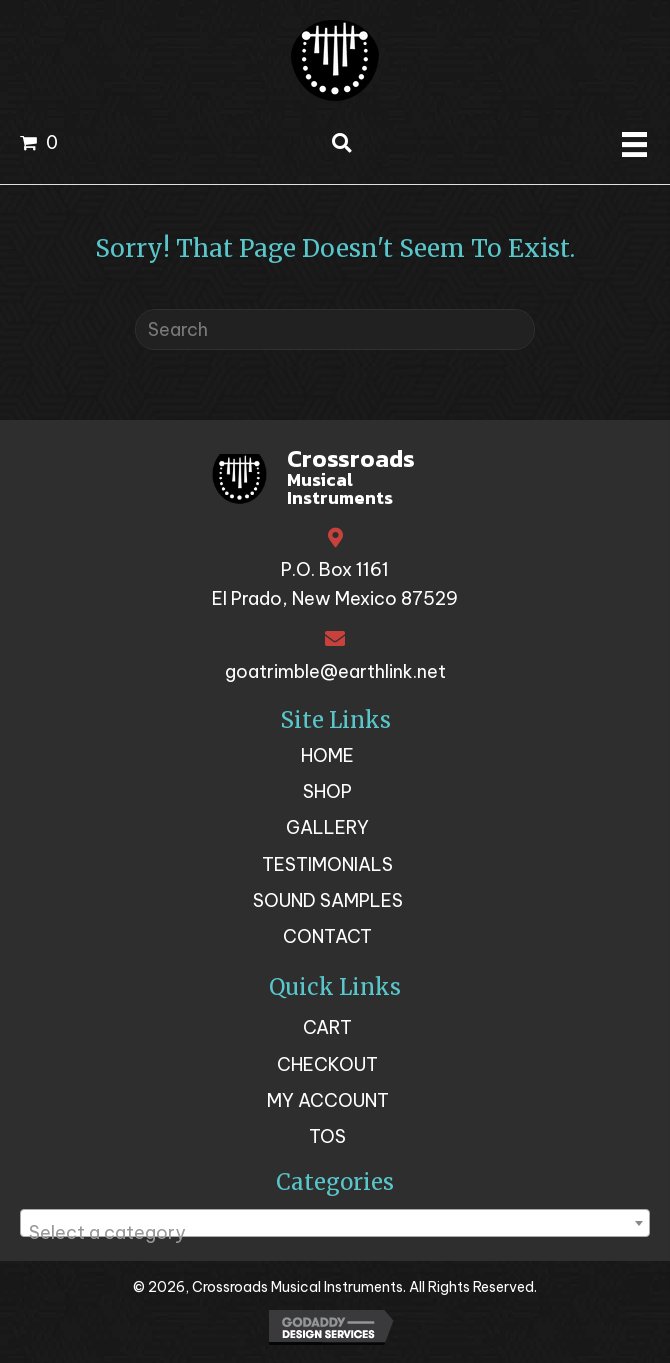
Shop (327, 791)
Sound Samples (328, 900)
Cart (327, 1027)
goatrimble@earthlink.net (335, 671)
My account (328, 1100)
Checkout (327, 1064)
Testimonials (327, 864)
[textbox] (335, 1233)
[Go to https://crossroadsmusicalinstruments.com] (335, 480)
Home (327, 755)
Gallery (327, 827)
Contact (327, 936)
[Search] (335, 329)
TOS (327, 1136)
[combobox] (335, 1223)
